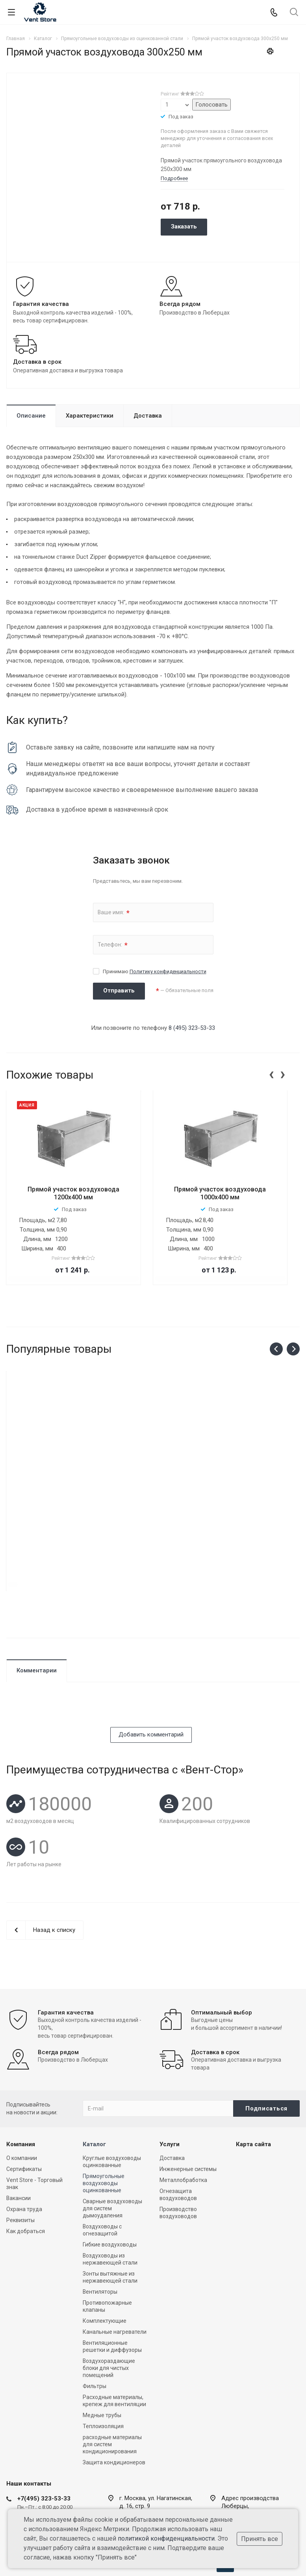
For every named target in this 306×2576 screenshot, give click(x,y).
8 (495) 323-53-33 (192, 1027)
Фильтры (94, 2334)
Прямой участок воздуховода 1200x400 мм (73, 1193)
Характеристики (89, 415)
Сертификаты (24, 2117)
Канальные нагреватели (115, 2280)
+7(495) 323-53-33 (43, 2447)
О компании (21, 2106)
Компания (20, 2092)
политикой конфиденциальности (166, 2538)
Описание (31, 415)
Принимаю (154, 971)
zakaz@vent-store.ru (245, 2482)
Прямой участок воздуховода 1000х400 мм (220, 1193)
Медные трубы (102, 2364)
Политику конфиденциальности (168, 971)
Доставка (148, 415)
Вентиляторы (100, 2240)
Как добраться (25, 2179)
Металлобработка (183, 2128)
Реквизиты (20, 2168)
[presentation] (271, 1073)
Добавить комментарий (151, 1668)
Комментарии (37, 1604)
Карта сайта (253, 2092)
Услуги (169, 2092)
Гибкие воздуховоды (110, 2193)
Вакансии (18, 2146)
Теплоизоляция (103, 2375)
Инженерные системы (188, 2117)
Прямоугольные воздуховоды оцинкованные (103, 2131)
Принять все (259, 2539)
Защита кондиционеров (114, 2411)
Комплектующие (104, 2269)
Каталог (94, 2092)
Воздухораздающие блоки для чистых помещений (109, 2316)
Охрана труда (24, 2157)
